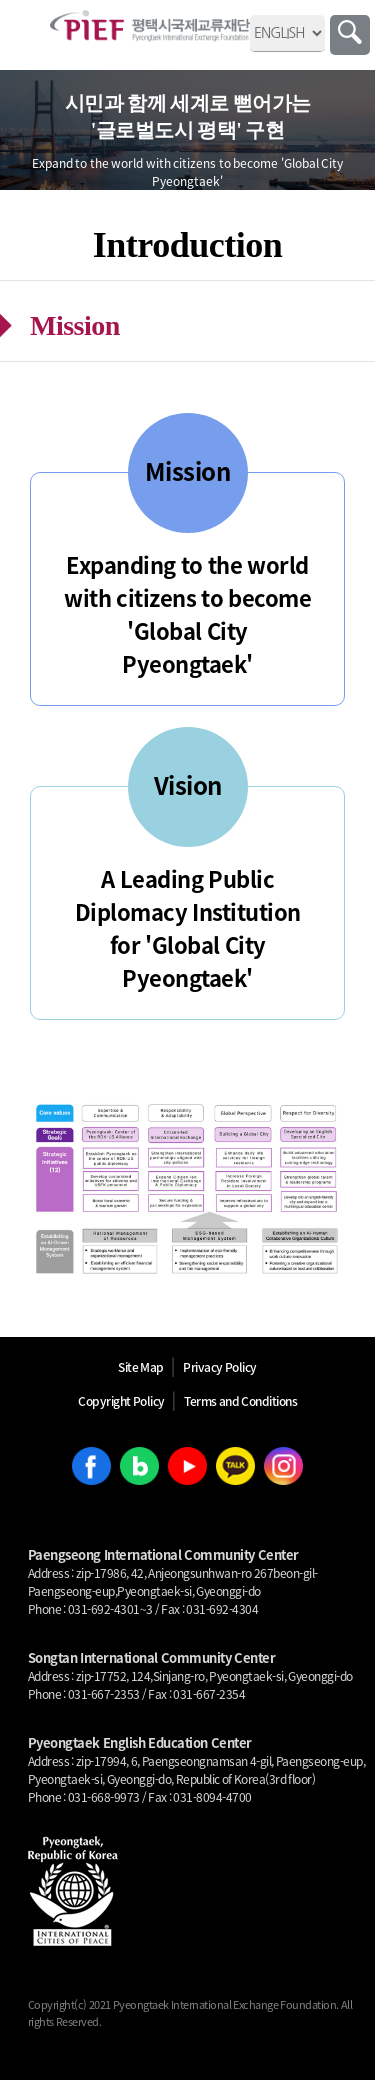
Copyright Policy (121, 1401)
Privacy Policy (220, 1367)
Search (350, 35)
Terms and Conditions (240, 1401)
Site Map (141, 1367)
